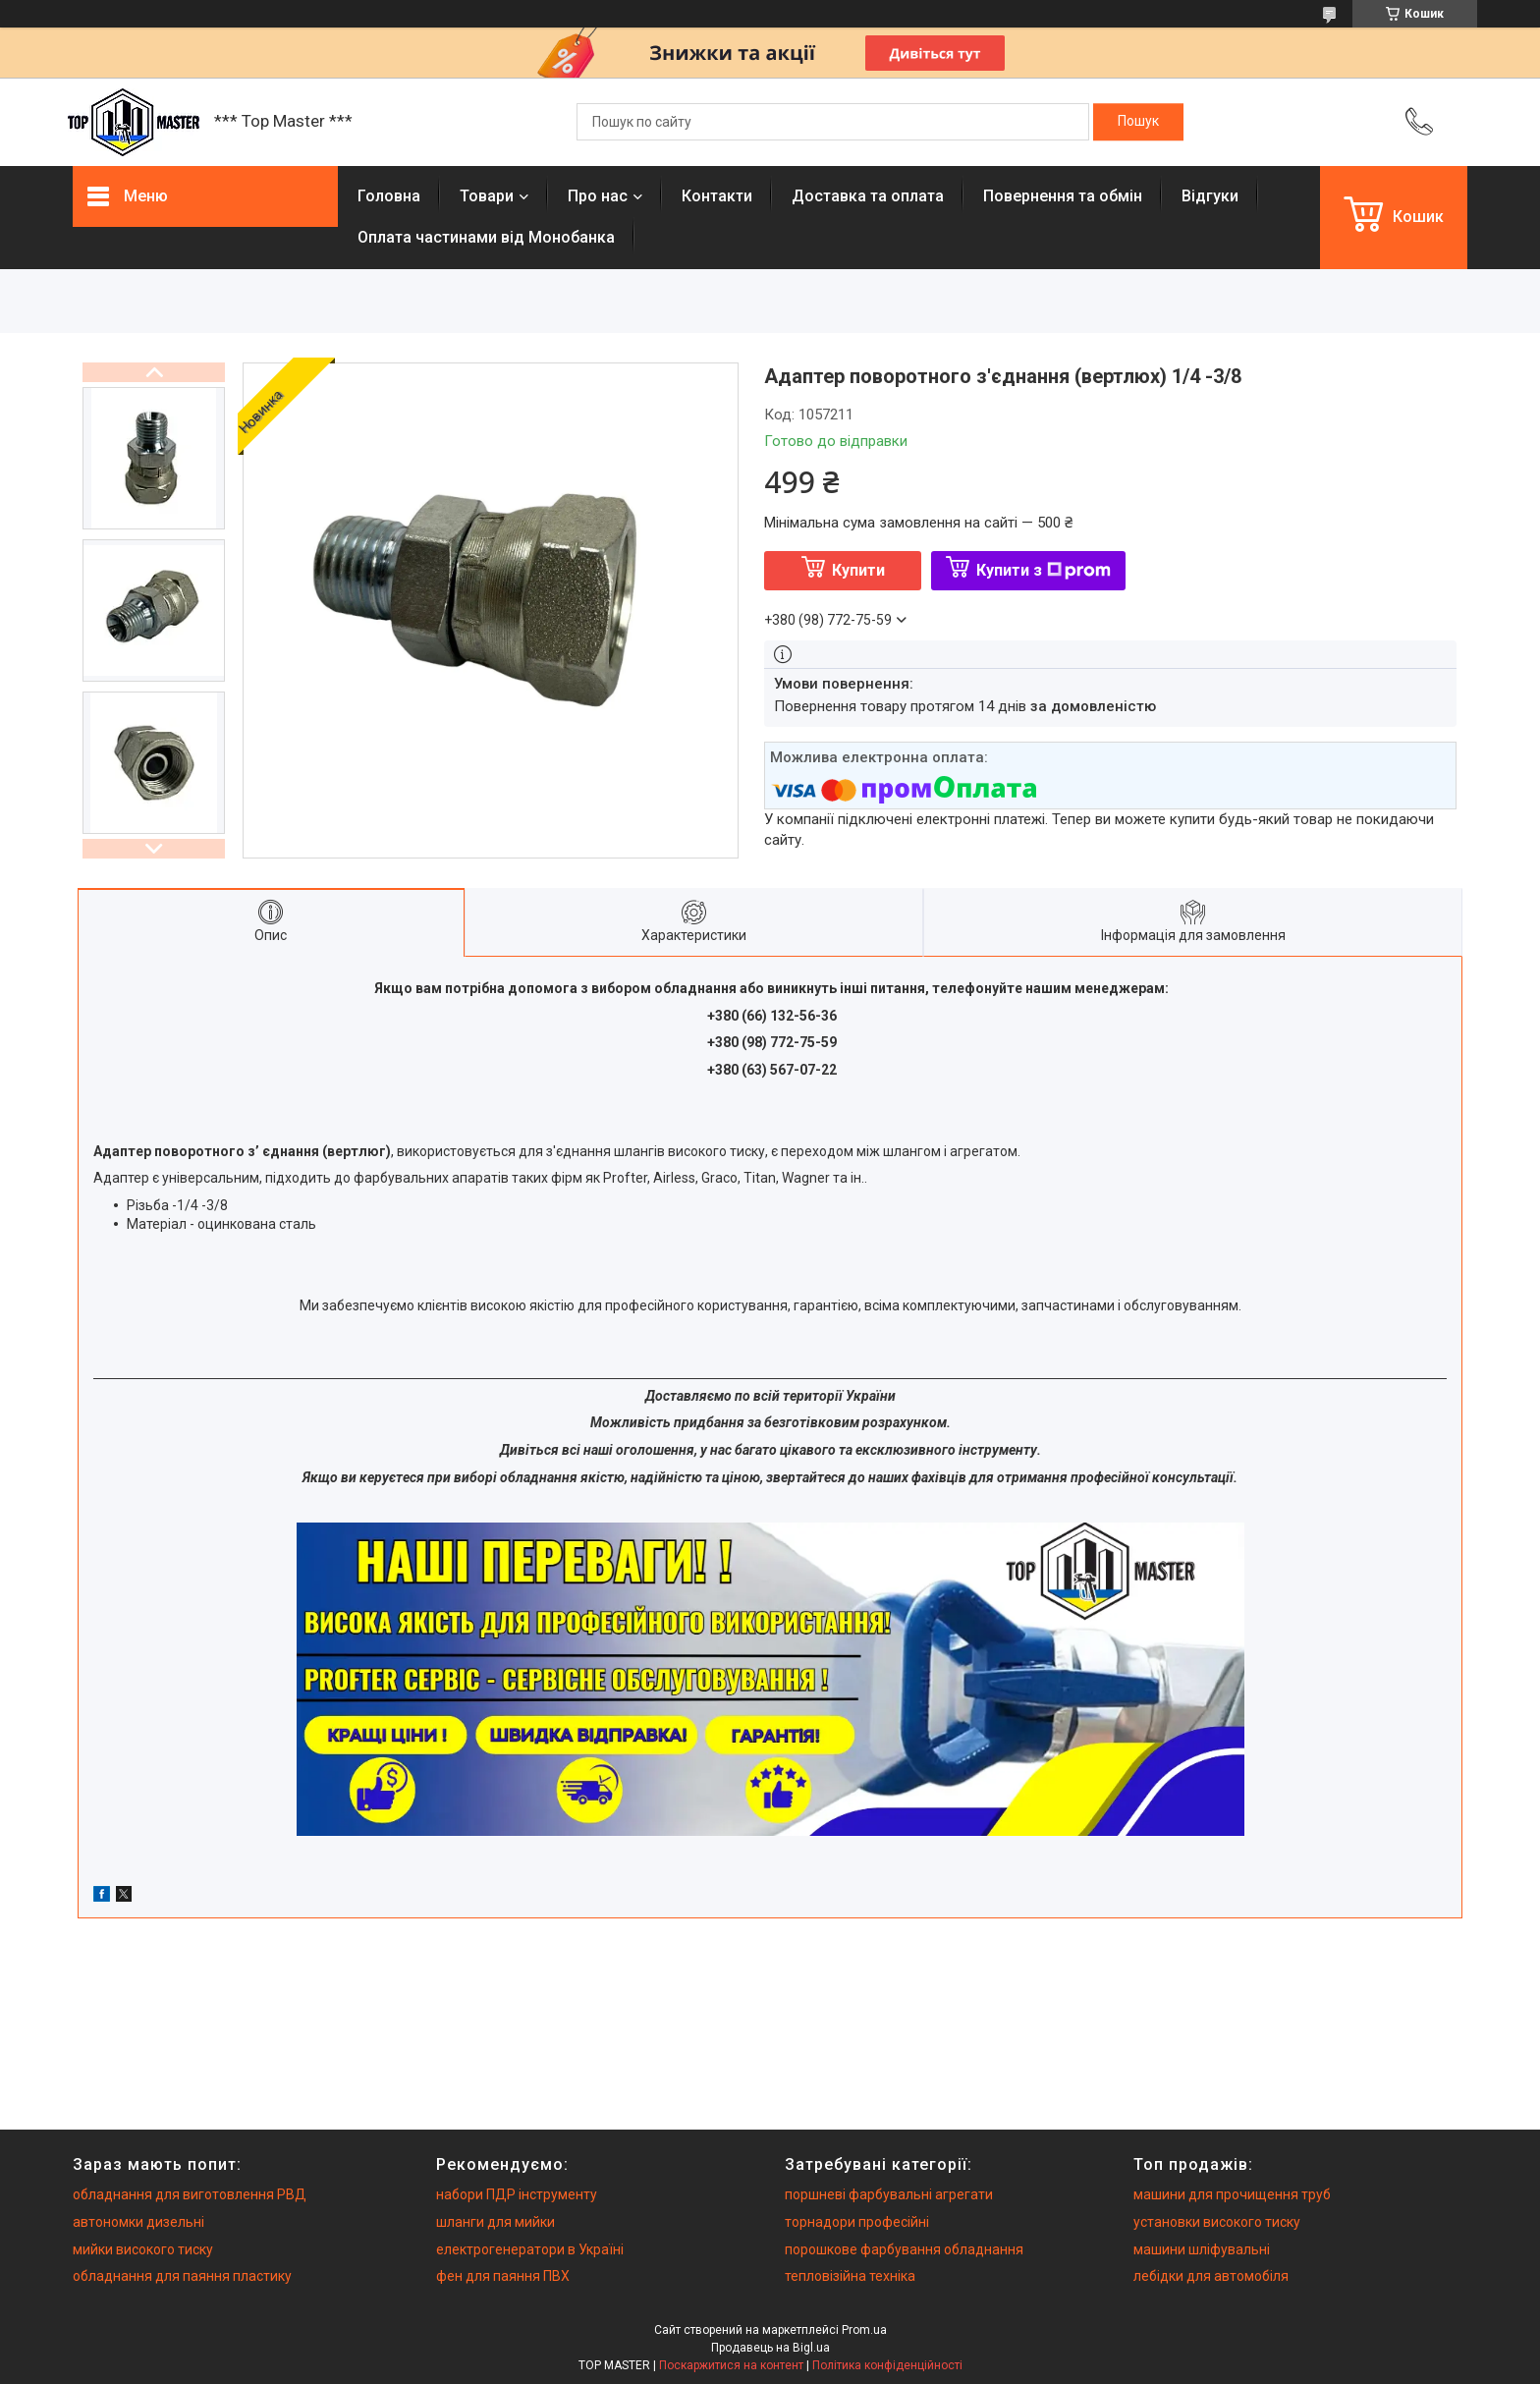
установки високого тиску (1216, 2222)
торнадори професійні (857, 2222)
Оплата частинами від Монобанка (486, 237)
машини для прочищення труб (1232, 2194)
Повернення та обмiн (1062, 196)
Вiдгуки (1210, 196)
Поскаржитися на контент (731, 2365)
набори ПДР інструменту (516, 2194)
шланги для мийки (495, 2222)
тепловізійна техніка (850, 2276)
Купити (858, 570)
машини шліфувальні (1201, 2249)
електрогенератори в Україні (530, 2249)
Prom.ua (864, 2330)
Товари (487, 196)
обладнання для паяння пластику (182, 2276)
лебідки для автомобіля (1211, 2276)
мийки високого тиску (143, 2249)
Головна (389, 196)
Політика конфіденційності (887, 2365)
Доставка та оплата (868, 196)
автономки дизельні (138, 2222)
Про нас (598, 196)
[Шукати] (1138, 121)
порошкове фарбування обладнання (904, 2249)
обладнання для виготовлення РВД (189, 2194)
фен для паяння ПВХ (503, 2276)
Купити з (1043, 570)
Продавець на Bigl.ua (770, 2348)
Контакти (717, 196)
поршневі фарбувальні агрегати (889, 2194)
